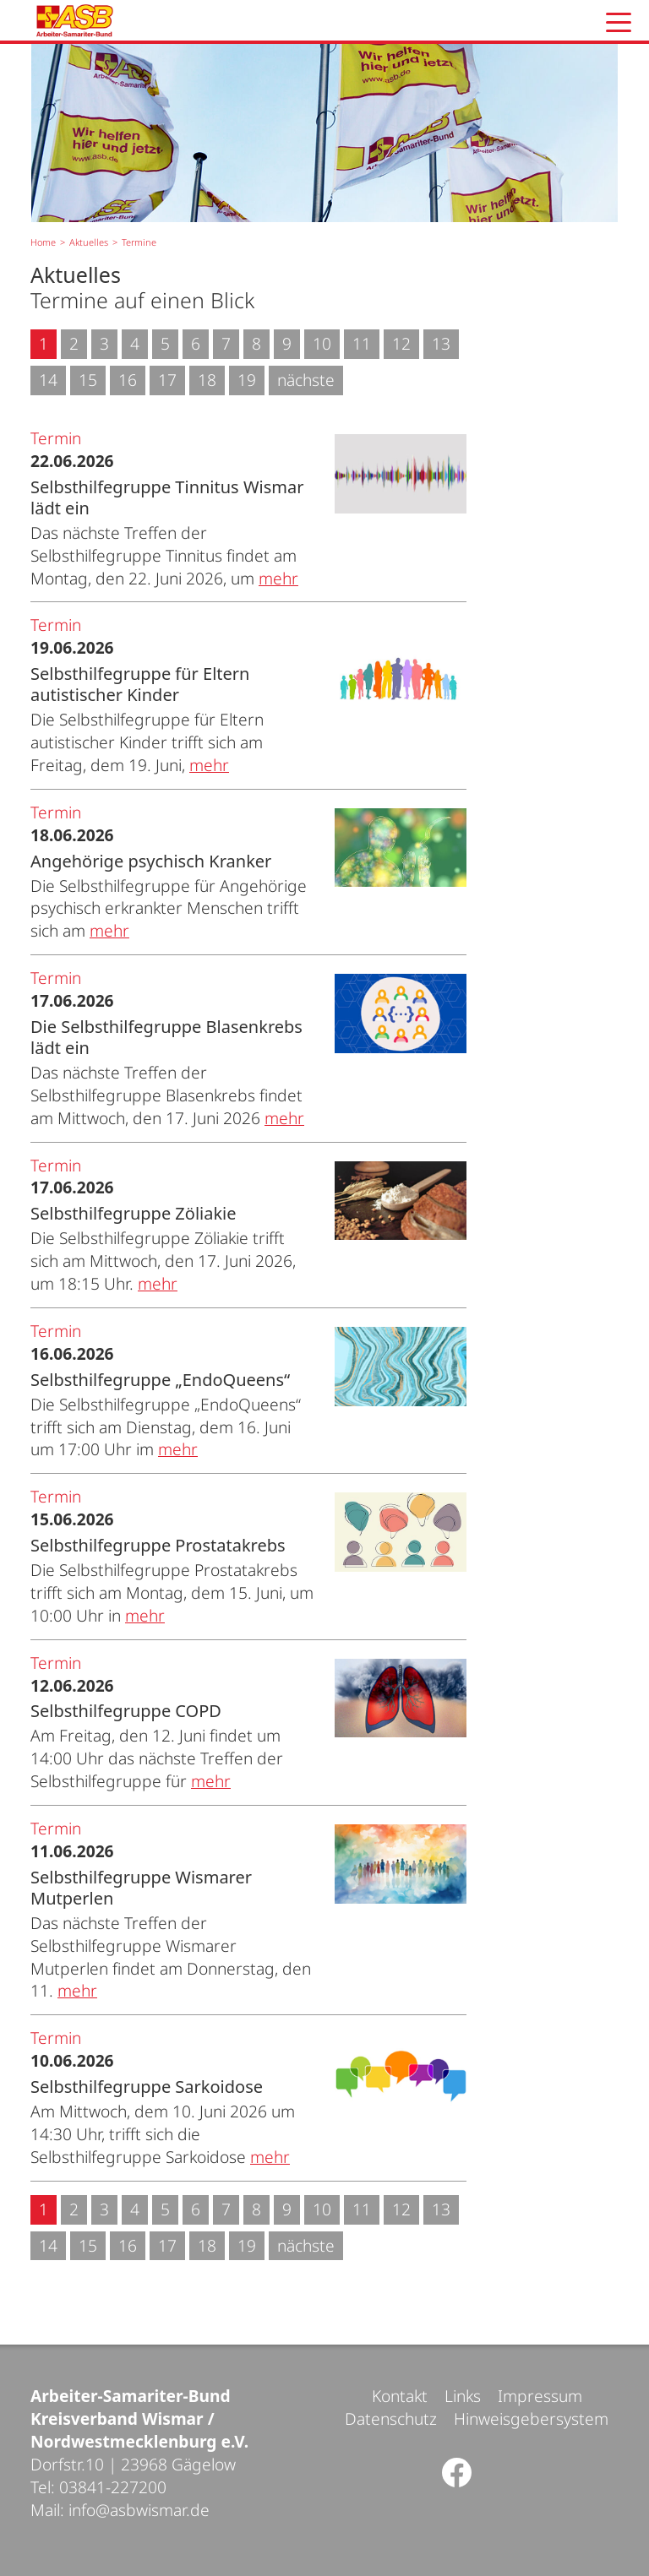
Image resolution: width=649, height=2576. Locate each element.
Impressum (540, 2395)
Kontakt (400, 2395)
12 (401, 343)
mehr (278, 578)
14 (48, 379)
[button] (618, 22)
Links (462, 2395)
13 (441, 343)
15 (88, 379)
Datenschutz (391, 2418)
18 (207, 379)
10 (322, 343)
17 (167, 379)
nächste (306, 379)
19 (246, 379)
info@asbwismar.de (139, 2509)
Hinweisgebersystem (531, 2418)
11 (361, 343)
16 (127, 379)
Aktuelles (88, 242)
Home (43, 242)
